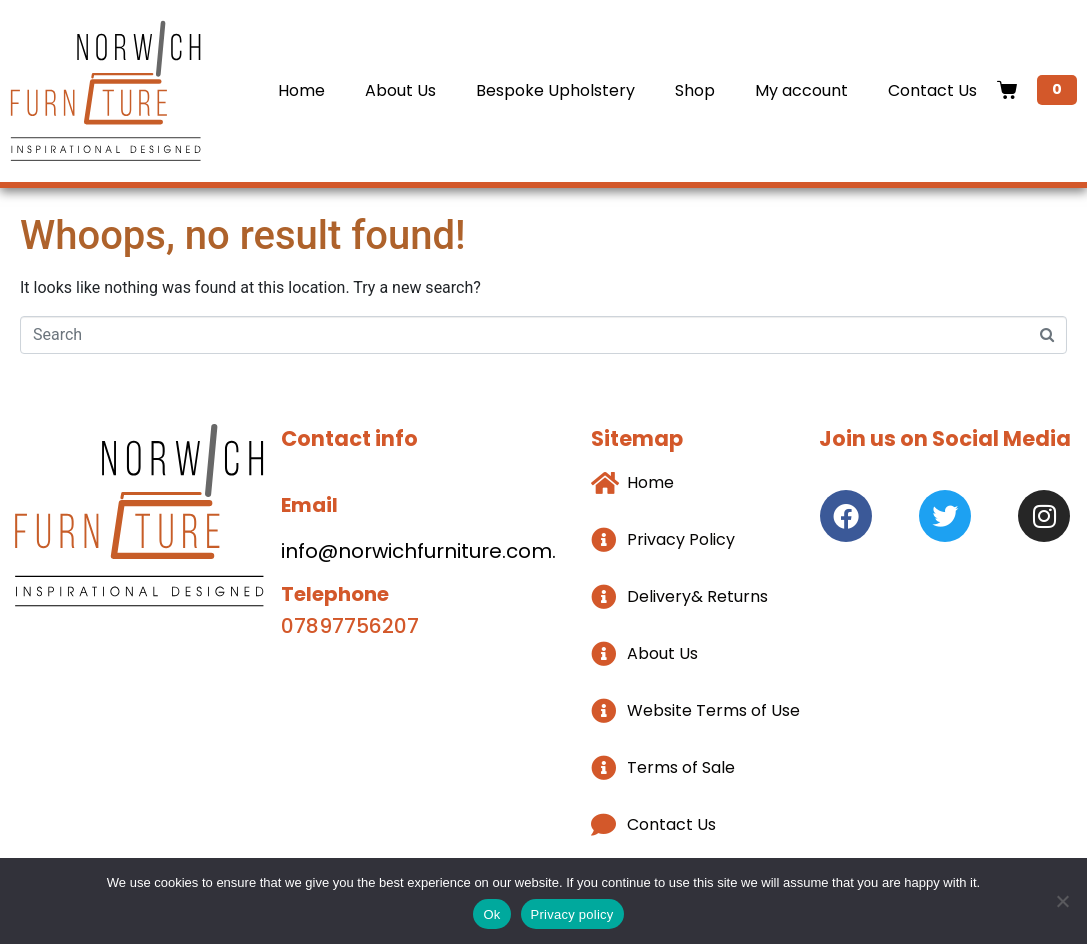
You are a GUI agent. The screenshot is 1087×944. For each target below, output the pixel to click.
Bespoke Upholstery (555, 90)
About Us (400, 90)
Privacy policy (572, 914)
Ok (491, 914)
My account (801, 90)
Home (301, 90)
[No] (1062, 901)
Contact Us (932, 90)
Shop (695, 90)
